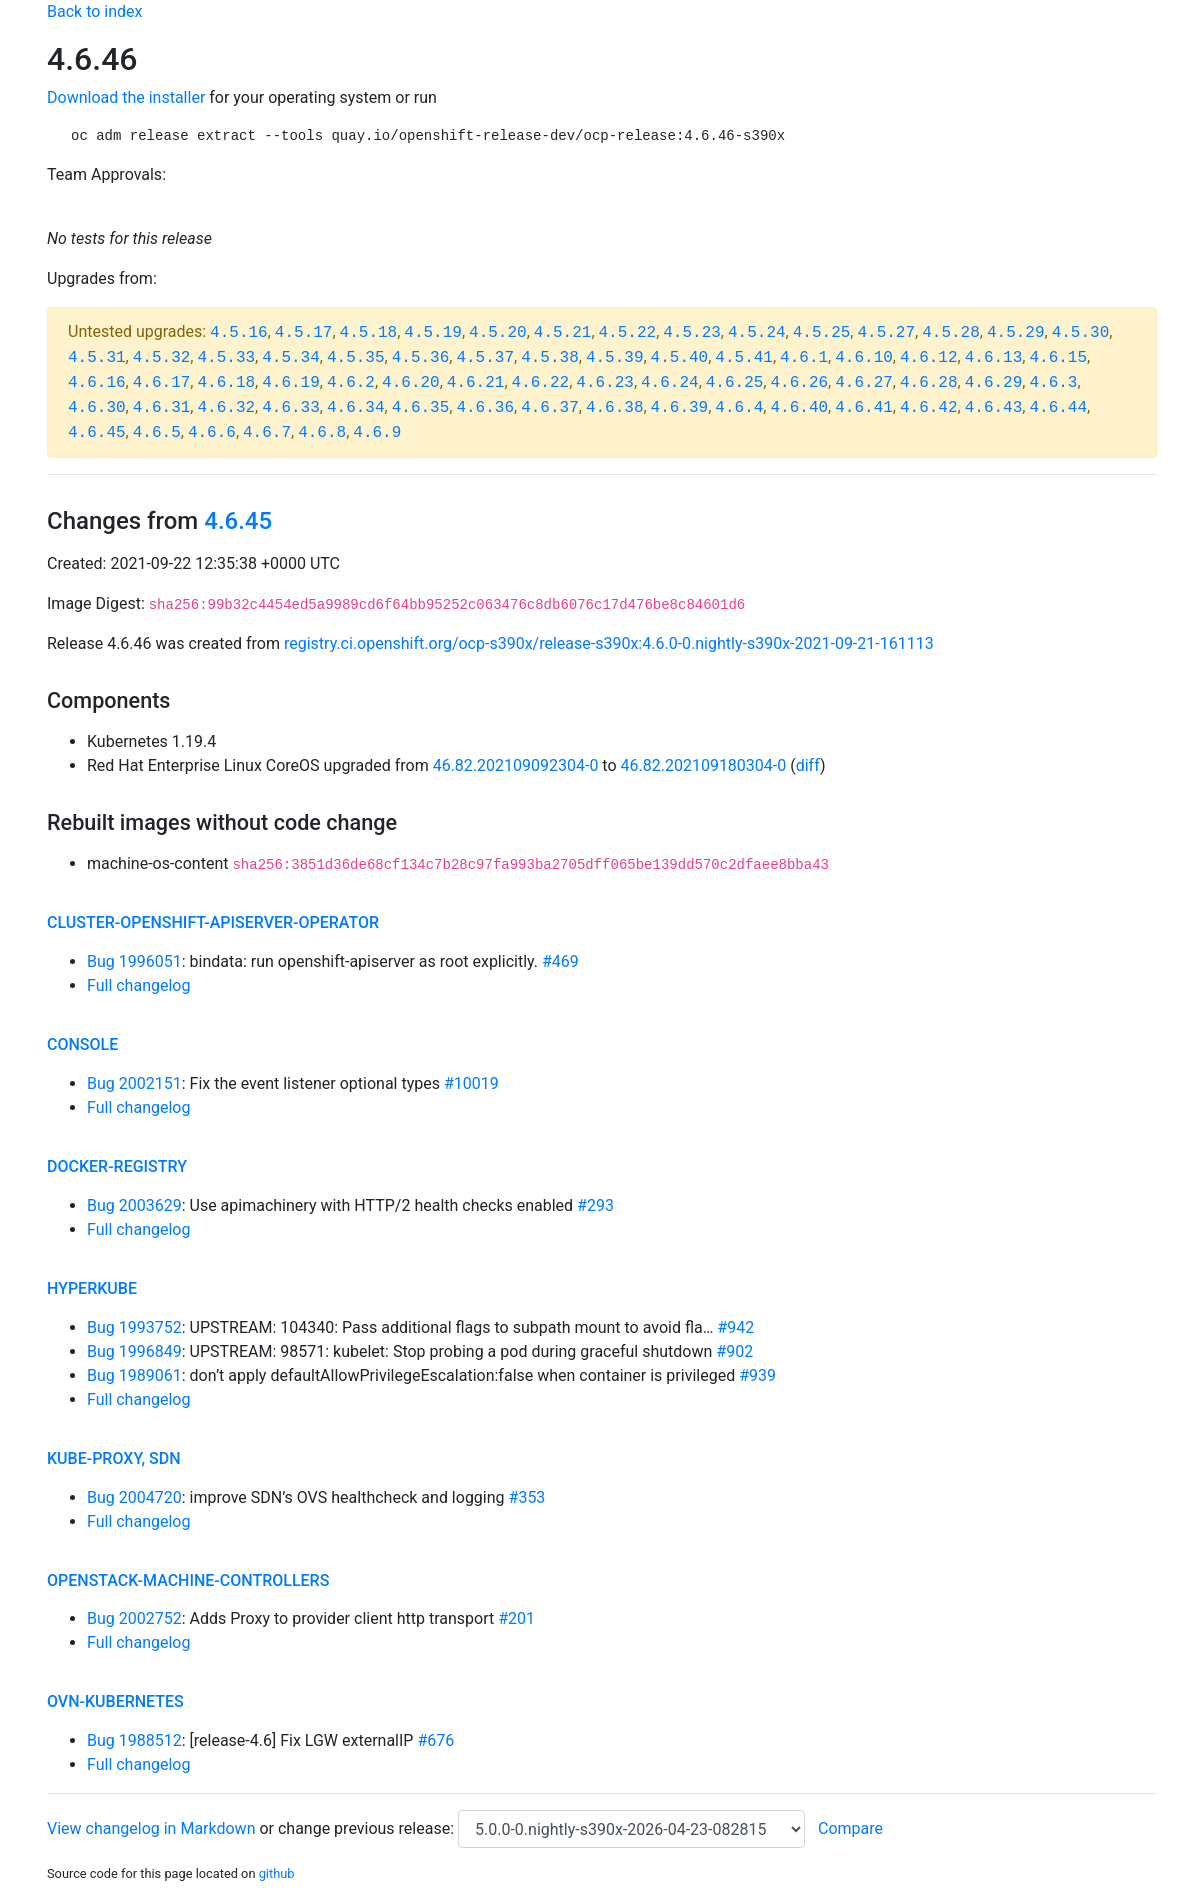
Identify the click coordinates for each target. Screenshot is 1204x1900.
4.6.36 (485, 408)
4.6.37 (550, 408)
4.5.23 (692, 333)
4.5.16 (239, 333)
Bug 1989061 (134, 1375)
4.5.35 (356, 358)
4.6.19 (291, 383)
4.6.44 (1058, 408)
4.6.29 (994, 383)
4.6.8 (322, 433)
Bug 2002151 (134, 1083)
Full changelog (138, 985)
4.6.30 (97, 408)
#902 (734, 1351)
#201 (516, 1618)
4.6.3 (1053, 383)
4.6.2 (351, 383)
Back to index (94, 11)
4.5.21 (563, 333)
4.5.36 (421, 358)
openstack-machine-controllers (188, 1580)
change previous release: (368, 1828)
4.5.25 (822, 333)
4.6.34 (356, 408)
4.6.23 (605, 383)
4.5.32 (162, 358)
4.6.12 (929, 358)
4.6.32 (226, 408)
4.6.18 (226, 383)
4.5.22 (628, 333)
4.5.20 (498, 333)
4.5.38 (550, 358)
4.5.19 (433, 333)
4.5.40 (680, 358)
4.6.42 (929, 408)
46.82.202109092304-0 (516, 765)
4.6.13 (994, 358)
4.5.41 (744, 358)
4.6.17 (162, 383)
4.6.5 (157, 433)
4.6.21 (476, 383)
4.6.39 (680, 408)
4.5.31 (97, 358)
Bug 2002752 (134, 1618)
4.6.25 (735, 383)
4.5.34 (291, 358)
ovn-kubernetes (115, 1701)
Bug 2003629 (134, 1205)
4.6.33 (291, 408)
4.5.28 (951, 333)
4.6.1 (804, 358)
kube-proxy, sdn (114, 1458)
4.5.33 (226, 358)
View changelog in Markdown (151, 1828)
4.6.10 (864, 358)
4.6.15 (1058, 358)
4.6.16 (97, 383)
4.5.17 (304, 333)
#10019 (471, 1083)
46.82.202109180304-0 (704, 765)
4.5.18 (369, 333)
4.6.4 (739, 408)
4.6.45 (97, 433)
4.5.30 (1081, 333)
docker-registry (117, 1166)
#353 (527, 1497)
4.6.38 (615, 408)
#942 (735, 1327)
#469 (560, 961)
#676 (435, 1740)
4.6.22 (541, 383)
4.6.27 (864, 383)
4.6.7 (267, 433)
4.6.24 (670, 383)
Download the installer (126, 97)
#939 (757, 1375)
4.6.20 (411, 383)
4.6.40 (799, 408)
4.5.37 (485, 358)
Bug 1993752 (134, 1327)
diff (808, 765)
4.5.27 (886, 333)
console (82, 1044)
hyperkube (92, 1288)
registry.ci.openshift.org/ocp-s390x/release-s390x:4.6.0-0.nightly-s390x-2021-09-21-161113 (609, 643)
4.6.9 (377, 433)
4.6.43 (994, 408)
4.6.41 (864, 408)
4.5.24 (757, 333)
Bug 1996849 (134, 1351)
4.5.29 (1016, 333)
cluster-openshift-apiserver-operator (213, 922)
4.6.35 (421, 408)
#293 (595, 1205)
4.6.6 (212, 433)
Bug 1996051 (134, 961)
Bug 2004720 (134, 1497)
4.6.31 (162, 408)
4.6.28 (929, 383)
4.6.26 (799, 383)
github (277, 1873)
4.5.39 (615, 358)
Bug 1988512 (134, 1740)
